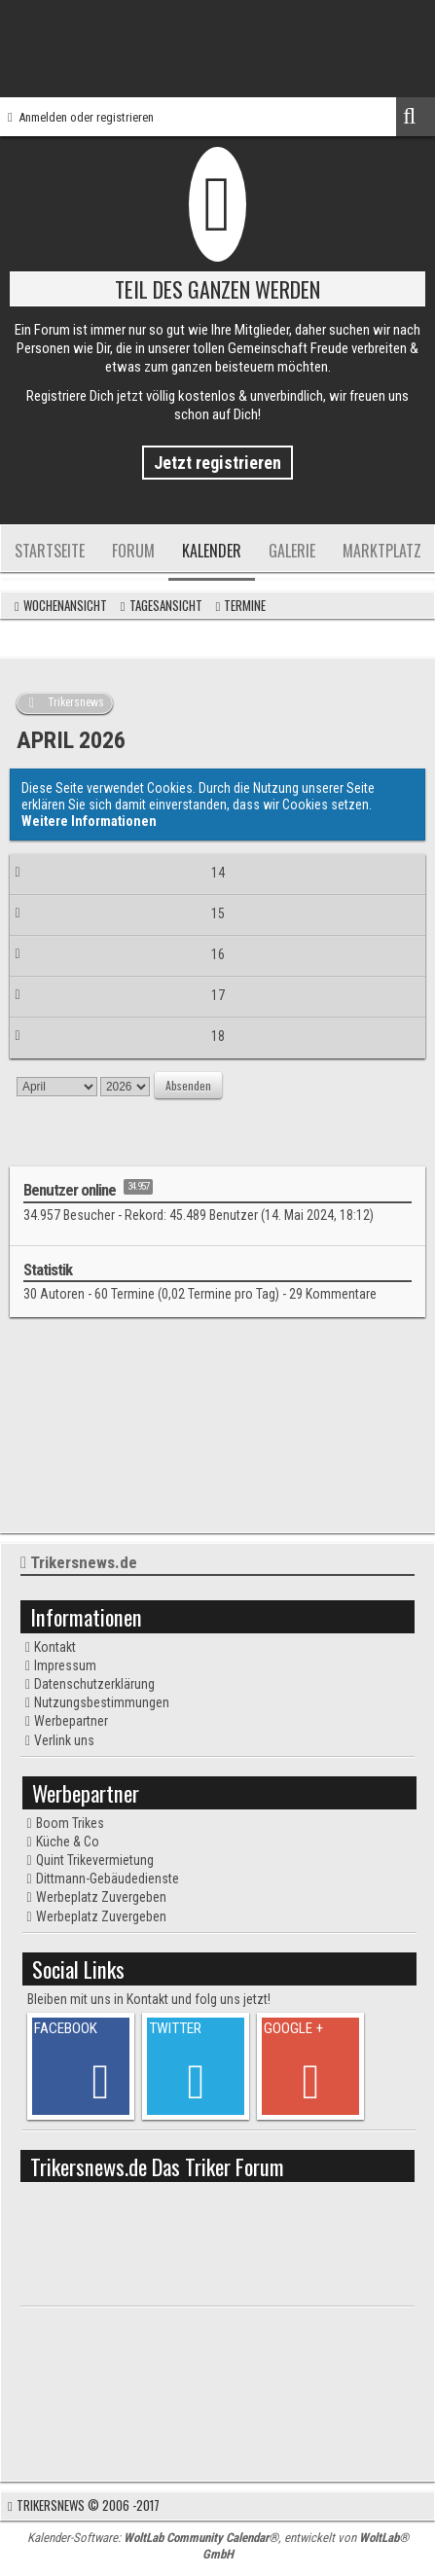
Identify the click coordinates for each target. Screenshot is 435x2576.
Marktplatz (382, 550)
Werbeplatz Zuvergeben (101, 1897)
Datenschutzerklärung (94, 1684)
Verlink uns (64, 1740)
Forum (133, 550)
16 (218, 954)
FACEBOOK (65, 2028)
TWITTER (175, 2028)
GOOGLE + (293, 2028)
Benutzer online (69, 1189)
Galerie (292, 550)
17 (218, 995)
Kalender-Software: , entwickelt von (218, 2545)
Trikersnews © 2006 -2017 (88, 2505)
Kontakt (55, 1647)
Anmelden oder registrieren (86, 117)
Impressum (65, 1665)
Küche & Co (67, 1841)
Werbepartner (71, 1721)
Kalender (211, 550)
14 (218, 872)
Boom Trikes (70, 1823)
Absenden (188, 1085)
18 (218, 1036)
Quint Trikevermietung (95, 1860)
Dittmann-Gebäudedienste (107, 1878)
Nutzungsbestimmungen (101, 1702)
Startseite (50, 550)
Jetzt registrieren (217, 462)
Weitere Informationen (89, 821)
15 (218, 913)
